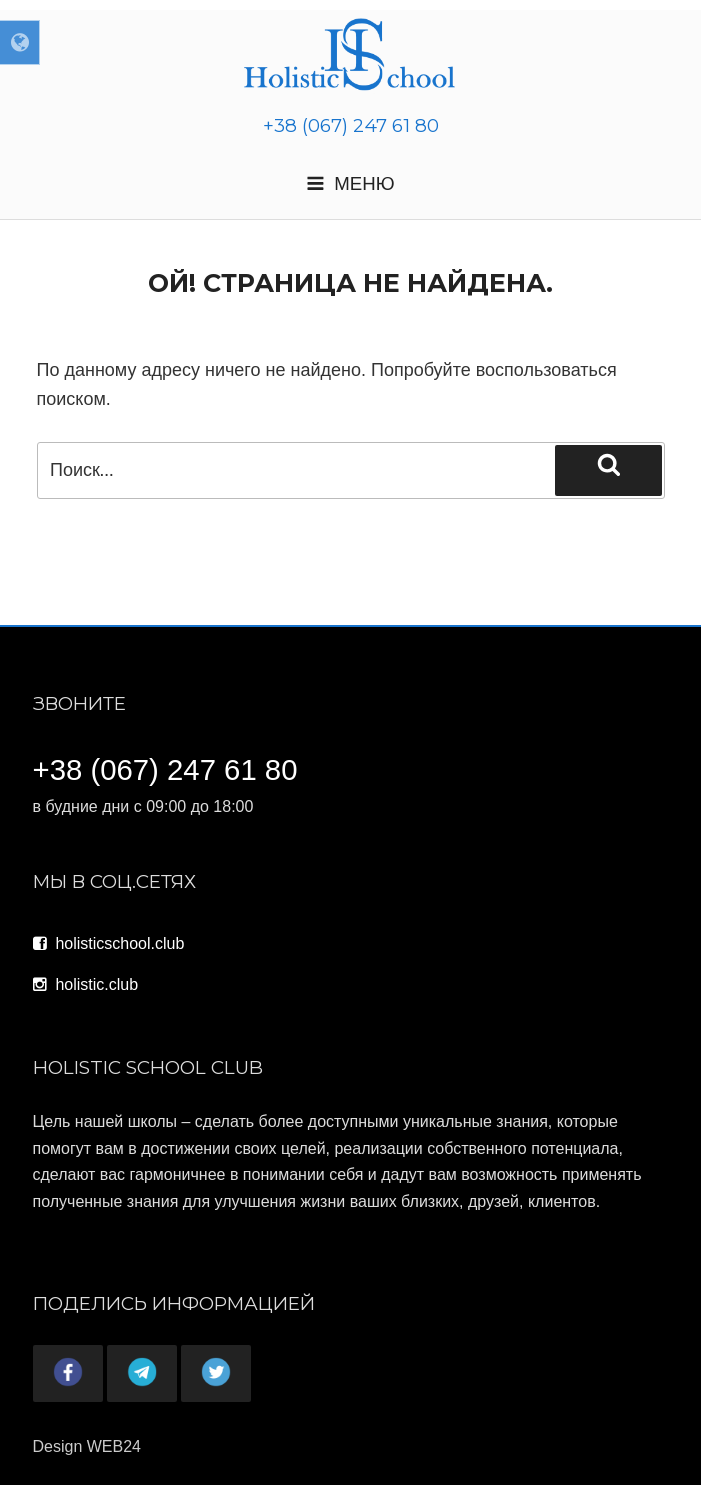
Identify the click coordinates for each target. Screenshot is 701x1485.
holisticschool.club (109, 943)
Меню (350, 183)
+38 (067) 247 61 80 (351, 125)
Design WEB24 (87, 1446)
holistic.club (86, 984)
